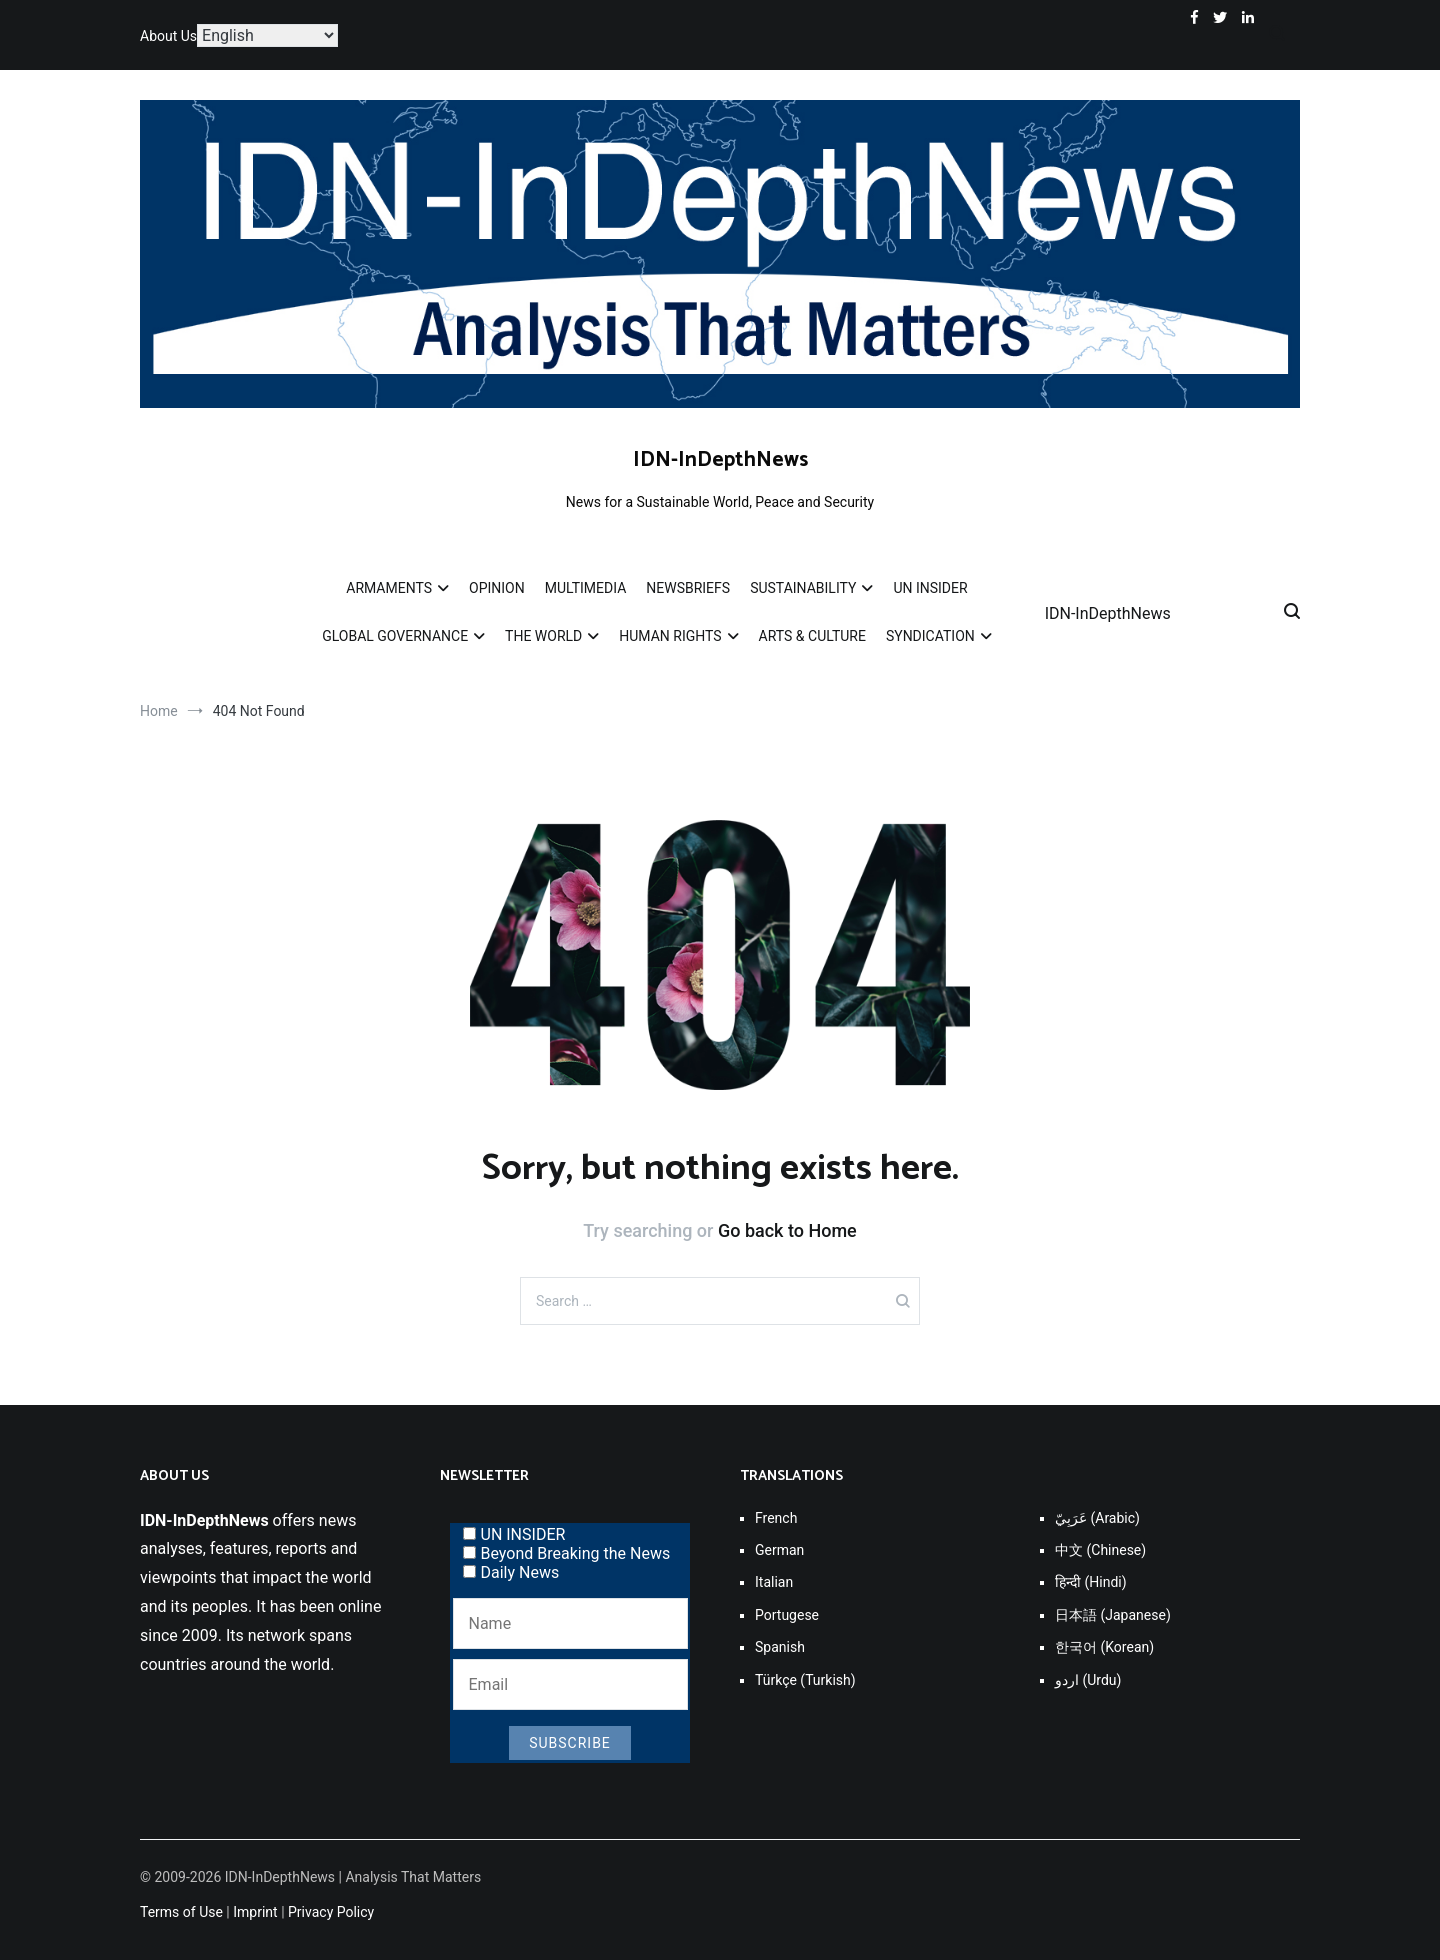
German (779, 1550)
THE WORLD (543, 636)
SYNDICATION (930, 636)
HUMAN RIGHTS (670, 636)
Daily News (511, 1572)
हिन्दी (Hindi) (1091, 1582)
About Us (168, 36)
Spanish (780, 1647)
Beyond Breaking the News (567, 1553)
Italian (774, 1582)
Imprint (255, 1912)
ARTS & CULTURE (812, 636)
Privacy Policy (331, 1912)
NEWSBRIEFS (688, 588)
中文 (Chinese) (1100, 1550)
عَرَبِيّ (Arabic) (1097, 1518)
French (776, 1518)
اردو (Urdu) (1088, 1680)
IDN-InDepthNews (720, 460)
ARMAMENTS (389, 588)
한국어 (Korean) (1104, 1647)
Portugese (787, 1615)
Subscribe (570, 1743)
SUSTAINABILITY (803, 588)
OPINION (497, 588)
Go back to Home (787, 1230)
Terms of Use (181, 1912)
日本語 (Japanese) (1113, 1615)
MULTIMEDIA (586, 588)
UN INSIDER (930, 588)
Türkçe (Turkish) (805, 1680)
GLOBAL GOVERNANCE (395, 636)
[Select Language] (267, 35)
